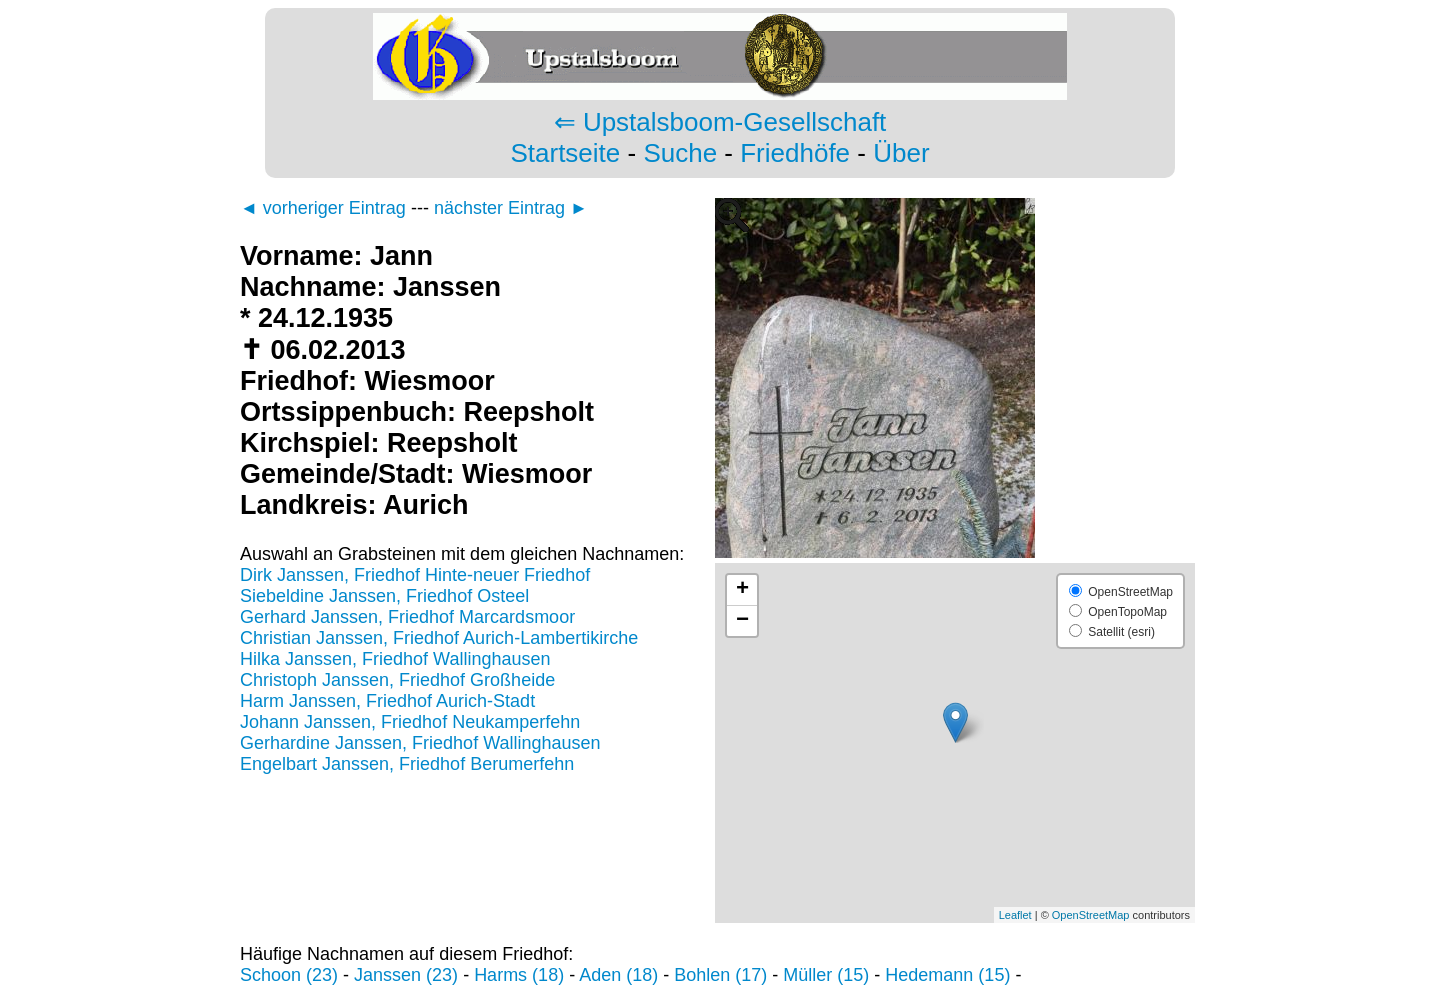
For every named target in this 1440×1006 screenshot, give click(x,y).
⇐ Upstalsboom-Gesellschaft (720, 122)
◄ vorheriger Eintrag (323, 208)
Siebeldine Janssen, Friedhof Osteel (384, 596)
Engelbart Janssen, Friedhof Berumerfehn (407, 764)
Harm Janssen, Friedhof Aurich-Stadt (387, 701)
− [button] (742, 621)
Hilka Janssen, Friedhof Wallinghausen (395, 659)
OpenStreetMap (1091, 915)
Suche (680, 153)
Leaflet (1015, 915)
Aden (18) (618, 975)
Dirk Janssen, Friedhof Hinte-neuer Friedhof (415, 575)
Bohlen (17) (720, 975)
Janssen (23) (406, 975)
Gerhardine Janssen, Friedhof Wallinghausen (420, 743)
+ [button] (742, 590)
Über (901, 153)
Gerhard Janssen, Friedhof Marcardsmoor (407, 617)
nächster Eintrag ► (511, 208)
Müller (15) (826, 975)
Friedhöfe (795, 153)
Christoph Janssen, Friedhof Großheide (397, 680)
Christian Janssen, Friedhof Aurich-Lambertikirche (439, 638)
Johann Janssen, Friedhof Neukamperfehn (410, 722)
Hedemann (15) (947, 975)
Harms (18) (519, 975)
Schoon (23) (289, 975)
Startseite (565, 153)
